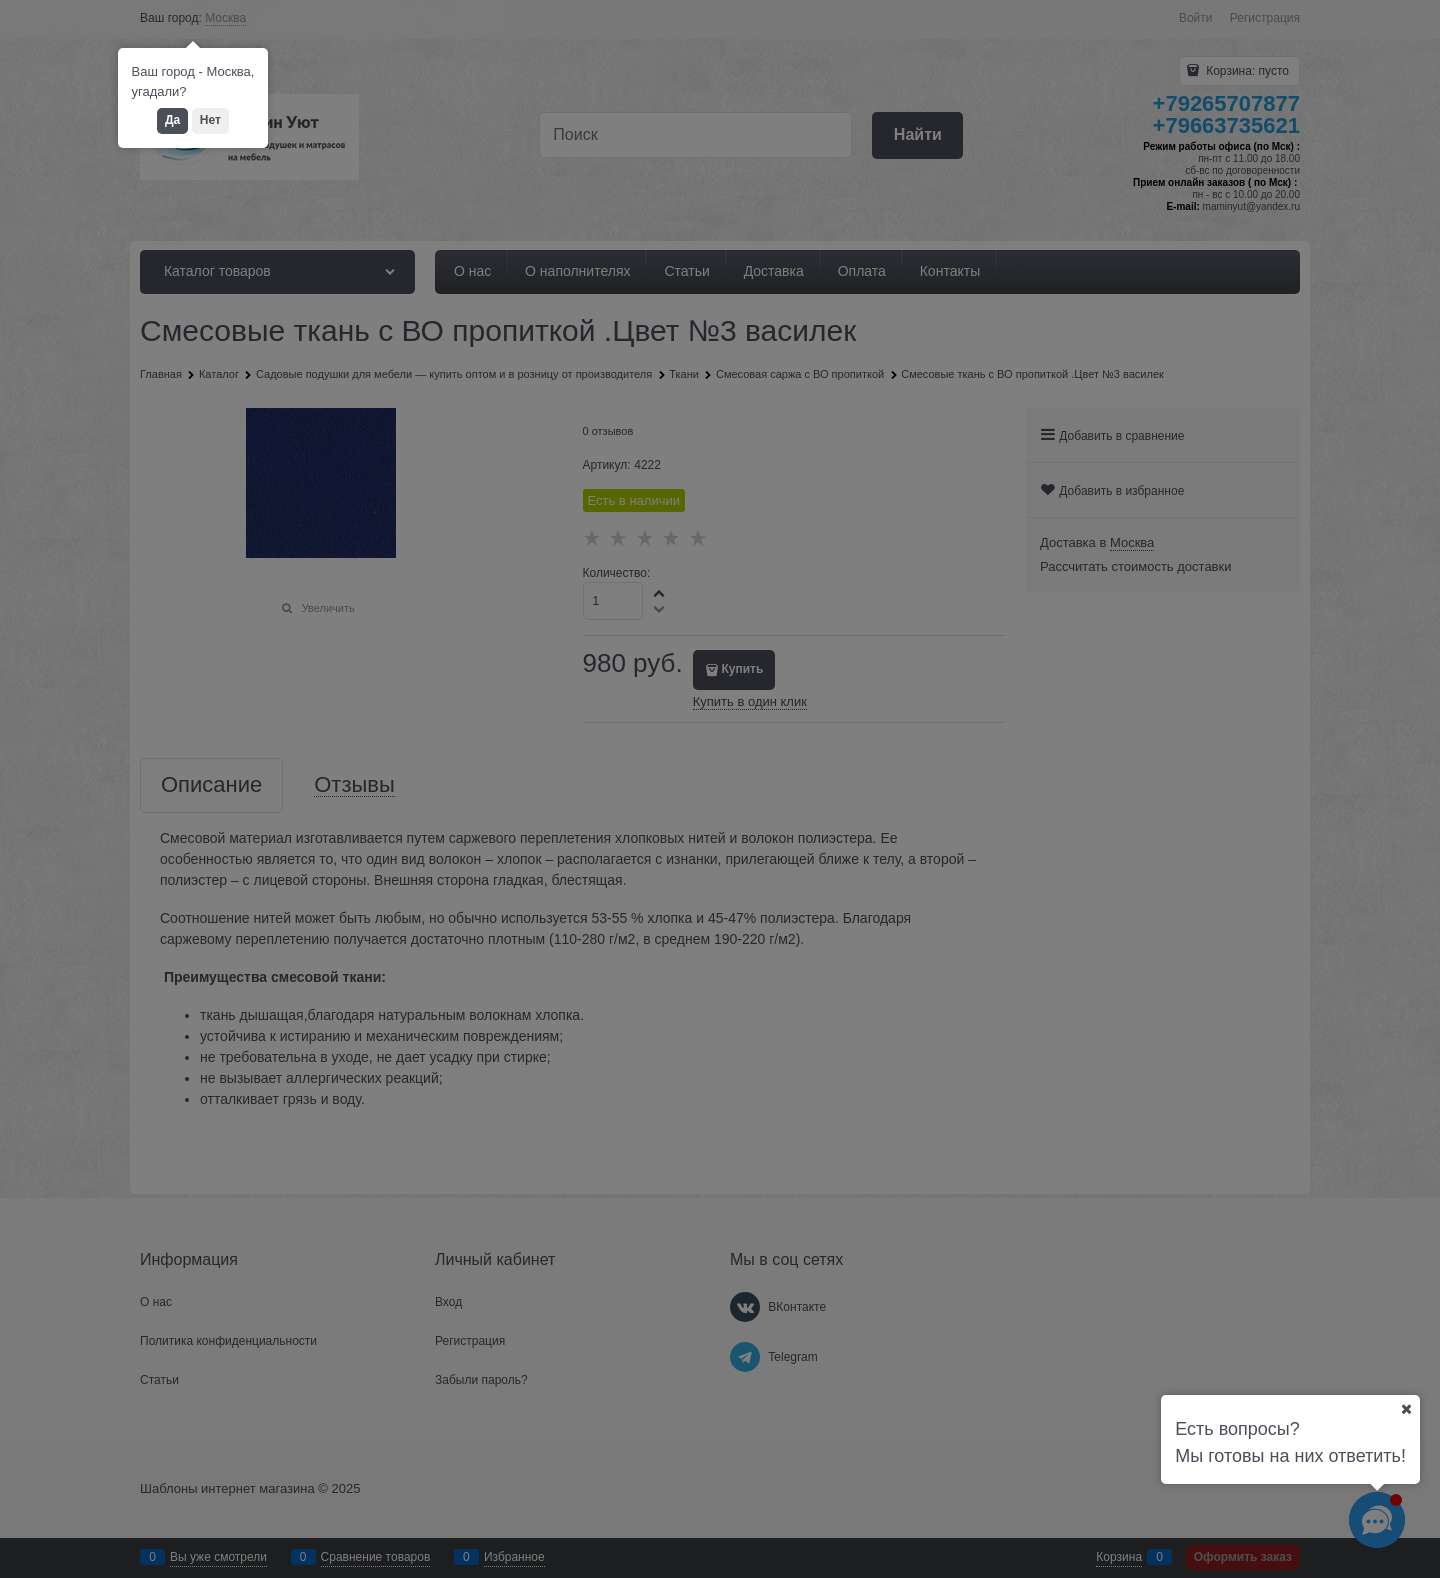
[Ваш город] (1406, 1409)
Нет (210, 120)
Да (172, 120)
